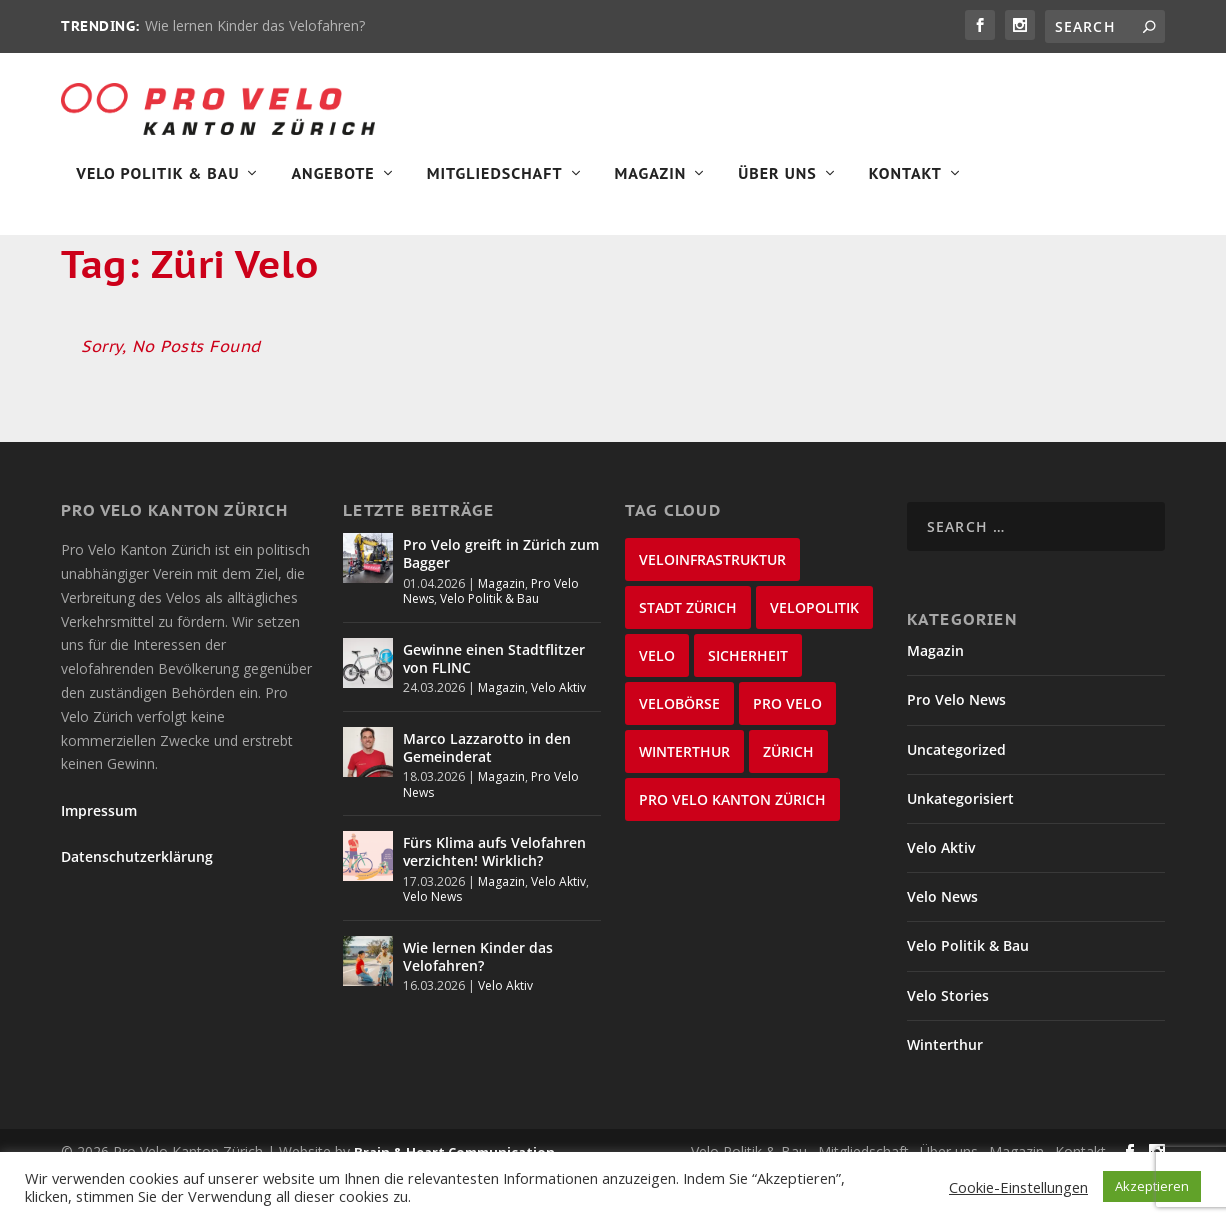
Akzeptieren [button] (1152, 1186)
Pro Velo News (956, 746)
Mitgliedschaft (495, 186)
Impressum (99, 856)
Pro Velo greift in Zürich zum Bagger (501, 599)
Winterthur (945, 1090)
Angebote (332, 186)
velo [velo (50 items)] (657, 701)
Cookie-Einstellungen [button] (1018, 1187)
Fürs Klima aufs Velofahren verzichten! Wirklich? (494, 897)
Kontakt (905, 186)
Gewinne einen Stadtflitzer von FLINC (494, 704)
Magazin (651, 186)
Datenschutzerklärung (137, 902)
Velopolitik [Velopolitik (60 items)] (814, 653)
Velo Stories (948, 1041)
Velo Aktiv (558, 733)
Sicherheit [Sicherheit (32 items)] (748, 701)
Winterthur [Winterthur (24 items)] (684, 797)
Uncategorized (956, 795)
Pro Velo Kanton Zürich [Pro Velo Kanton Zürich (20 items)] (732, 845)
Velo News (432, 942)
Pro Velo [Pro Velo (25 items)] (787, 749)
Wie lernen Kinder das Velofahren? (255, 25)
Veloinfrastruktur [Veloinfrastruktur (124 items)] (712, 605)
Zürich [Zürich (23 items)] (788, 797)
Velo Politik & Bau (157, 186)
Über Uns (777, 186)
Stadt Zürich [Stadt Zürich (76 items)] (688, 653)
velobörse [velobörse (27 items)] (679, 749)
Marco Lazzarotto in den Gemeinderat (487, 793)
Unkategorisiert (960, 844)
